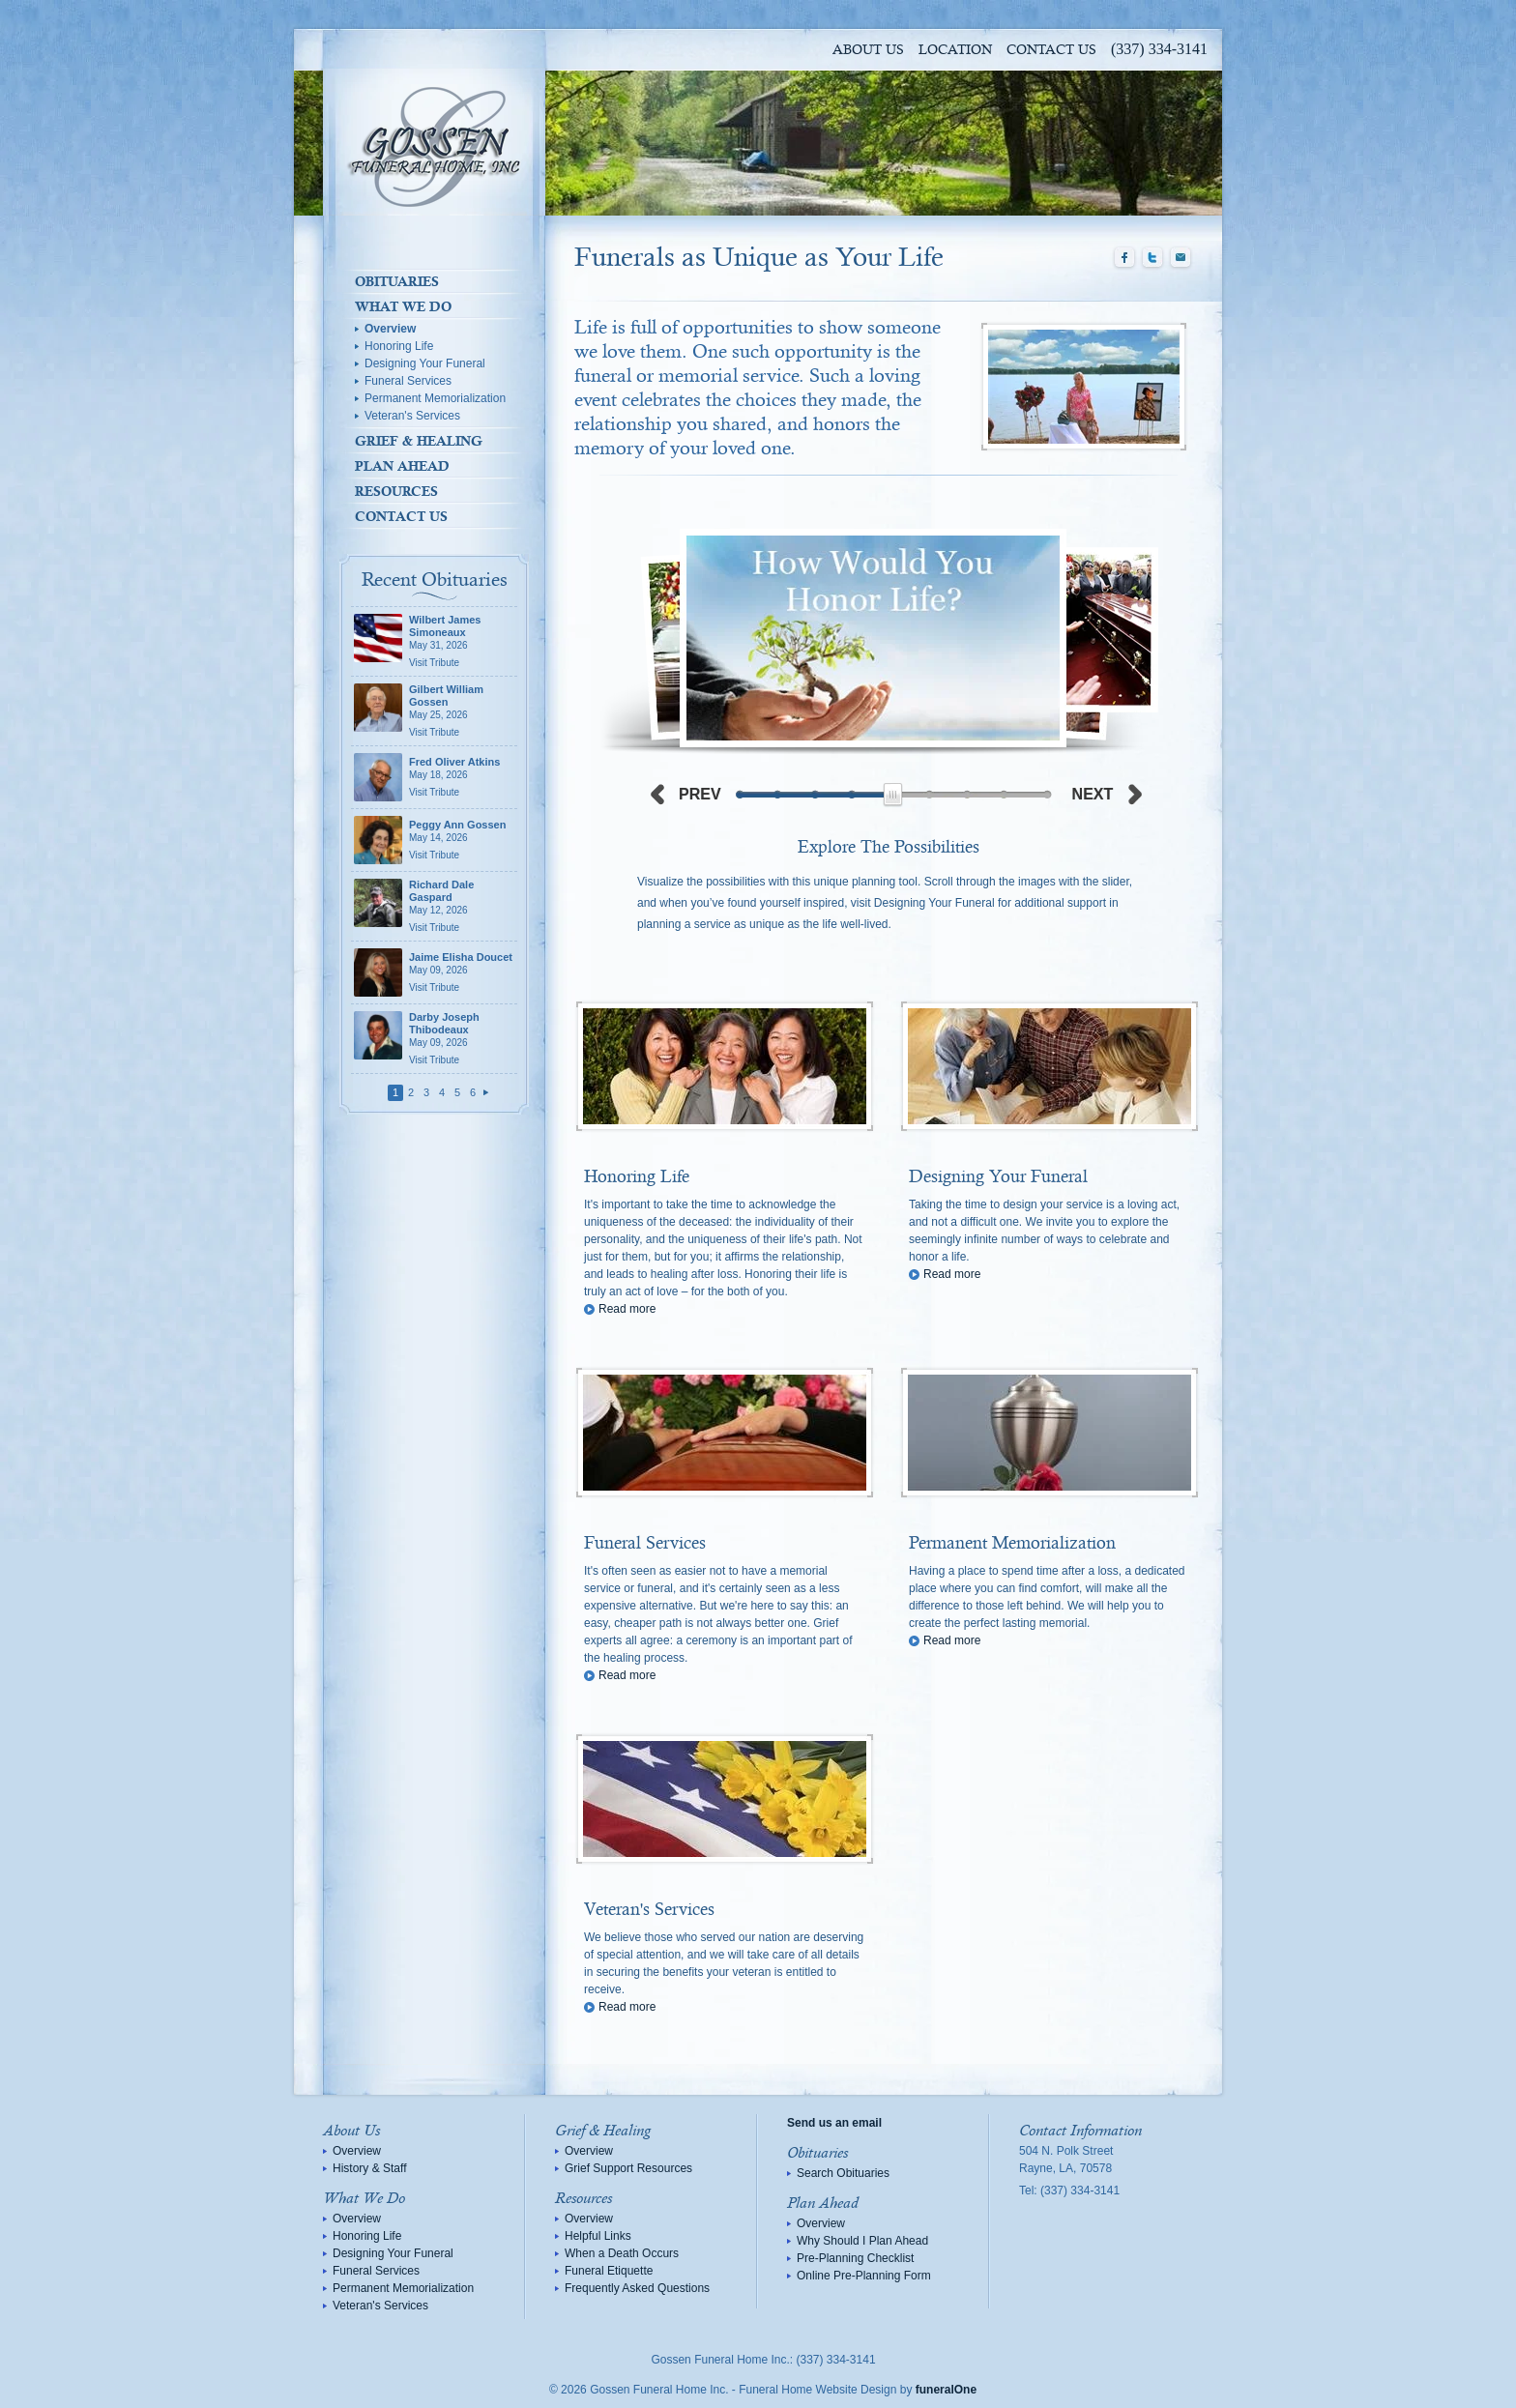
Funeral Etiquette (609, 2270)
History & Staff (369, 2168)
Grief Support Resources (628, 2168)
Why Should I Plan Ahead (862, 2241)
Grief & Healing (418, 441)
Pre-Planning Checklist (855, 2258)
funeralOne (946, 2389)
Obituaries (397, 281)
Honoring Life (398, 346)
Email (1180, 258)
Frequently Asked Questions (637, 2288)
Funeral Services (408, 381)
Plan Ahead (402, 466)
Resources (396, 491)
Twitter (1152, 258)
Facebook (1124, 258)
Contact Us (1051, 50)
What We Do (403, 306)
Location (955, 50)
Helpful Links (598, 2236)
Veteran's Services (412, 415)
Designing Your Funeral (424, 363)
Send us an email (834, 2123)
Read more (627, 1309)
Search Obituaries (843, 2173)
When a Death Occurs (622, 2253)
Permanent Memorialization (435, 398)
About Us (868, 50)
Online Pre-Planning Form (864, 2275)
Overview (390, 328)
